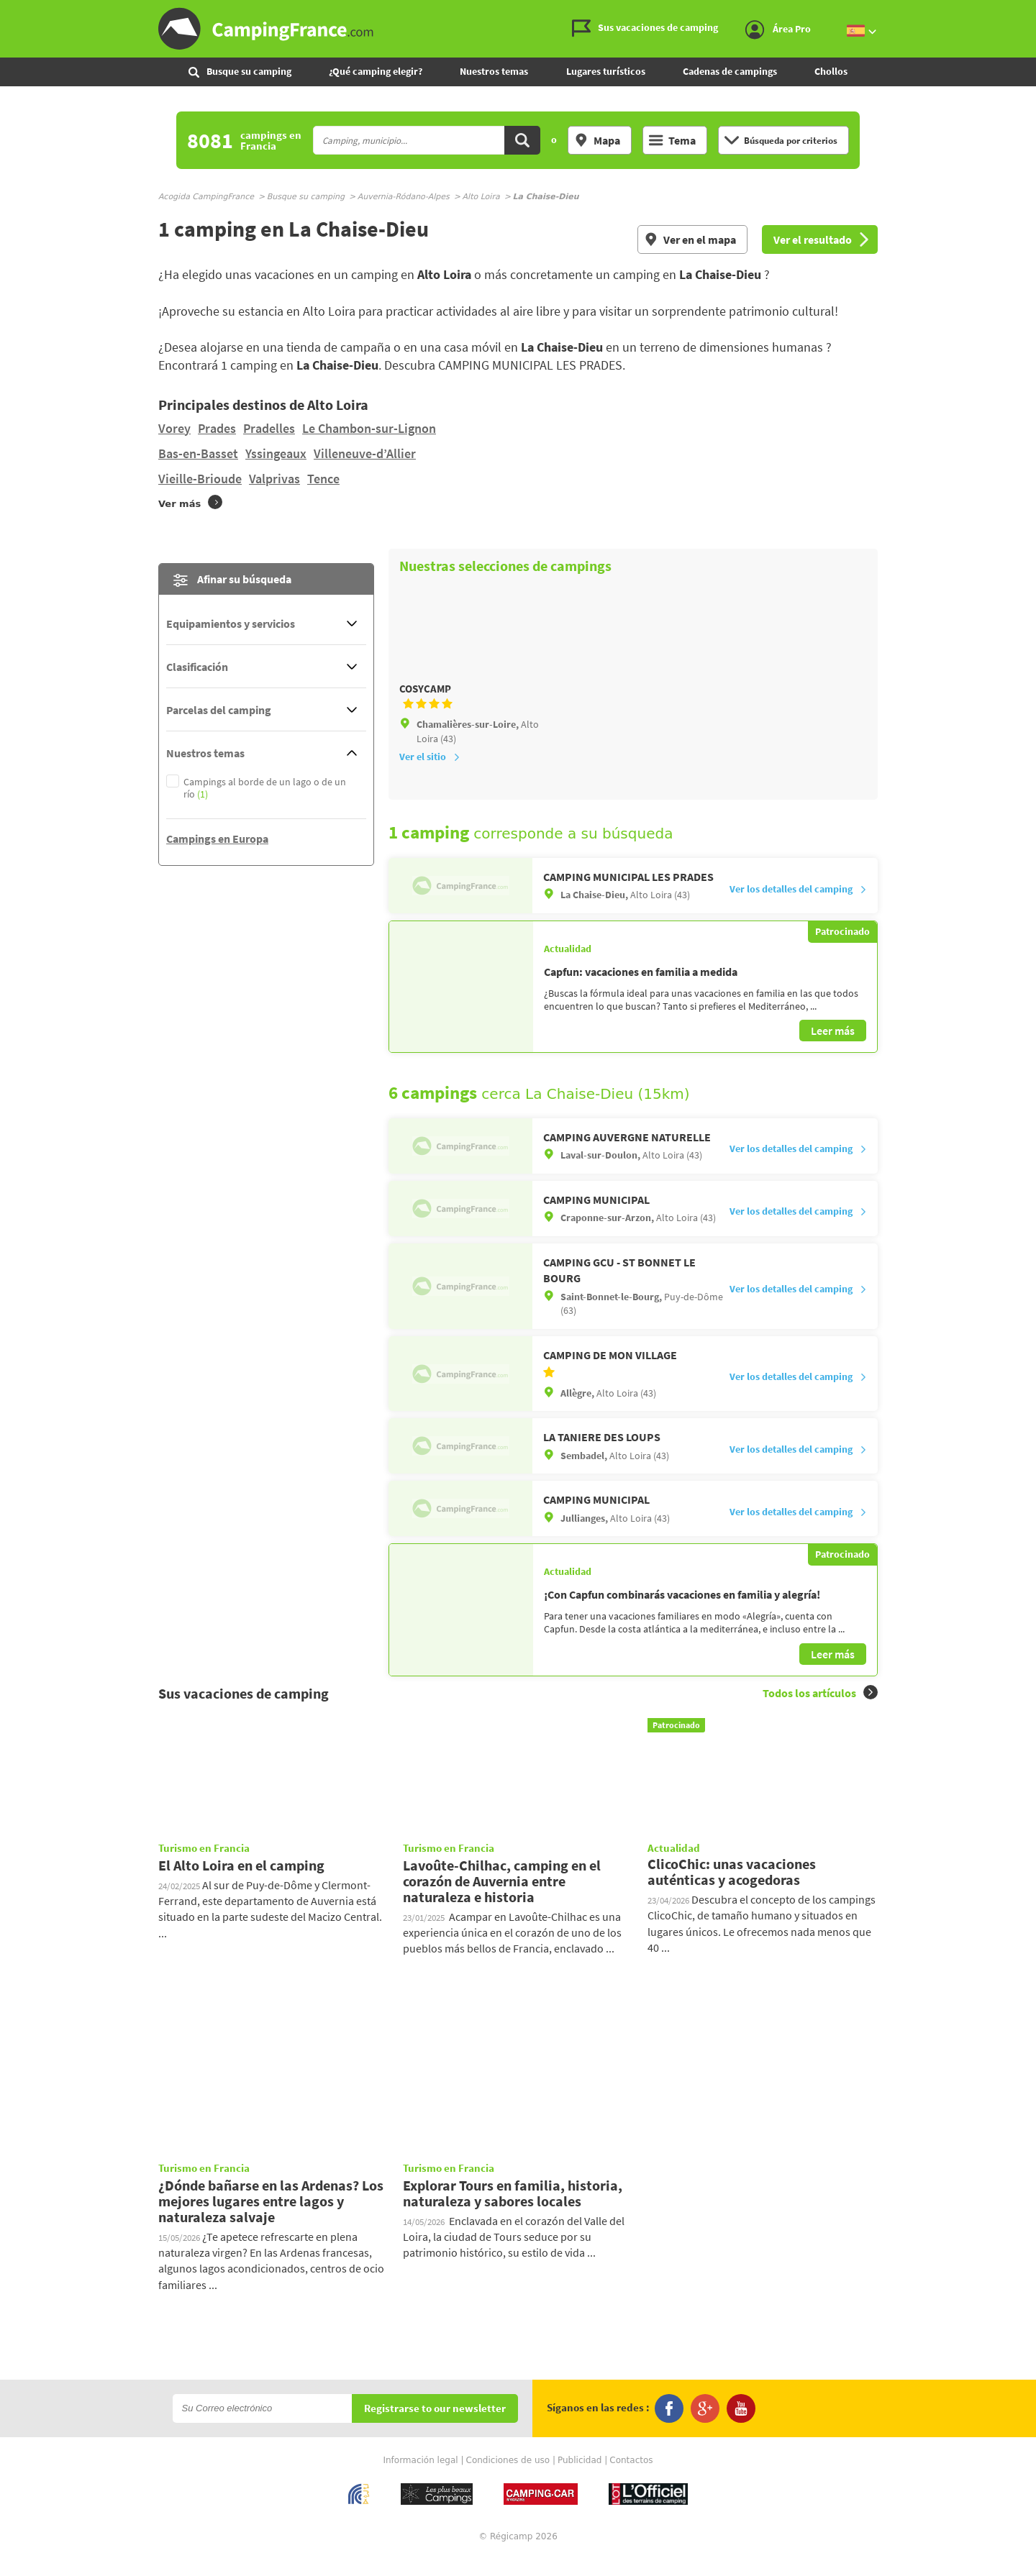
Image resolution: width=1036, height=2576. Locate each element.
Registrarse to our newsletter (435, 2427)
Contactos (631, 2479)
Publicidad (579, 2479)
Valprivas (274, 478)
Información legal (420, 2479)
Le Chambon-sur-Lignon (369, 428)
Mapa (597, 140)
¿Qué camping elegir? (375, 71)
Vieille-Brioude (200, 478)
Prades (217, 428)
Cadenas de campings (730, 71)
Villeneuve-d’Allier (365, 453)
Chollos (831, 71)
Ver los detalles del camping (798, 908)
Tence (323, 478)
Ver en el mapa (690, 239)
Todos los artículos (820, 1711)
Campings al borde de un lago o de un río (264, 788)
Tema (672, 140)
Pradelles (269, 428)
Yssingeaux (275, 453)
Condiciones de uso (508, 2479)
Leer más (833, 1050)
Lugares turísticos (605, 71)
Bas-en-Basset (198, 453)
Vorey (174, 428)
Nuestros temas (494, 71)
